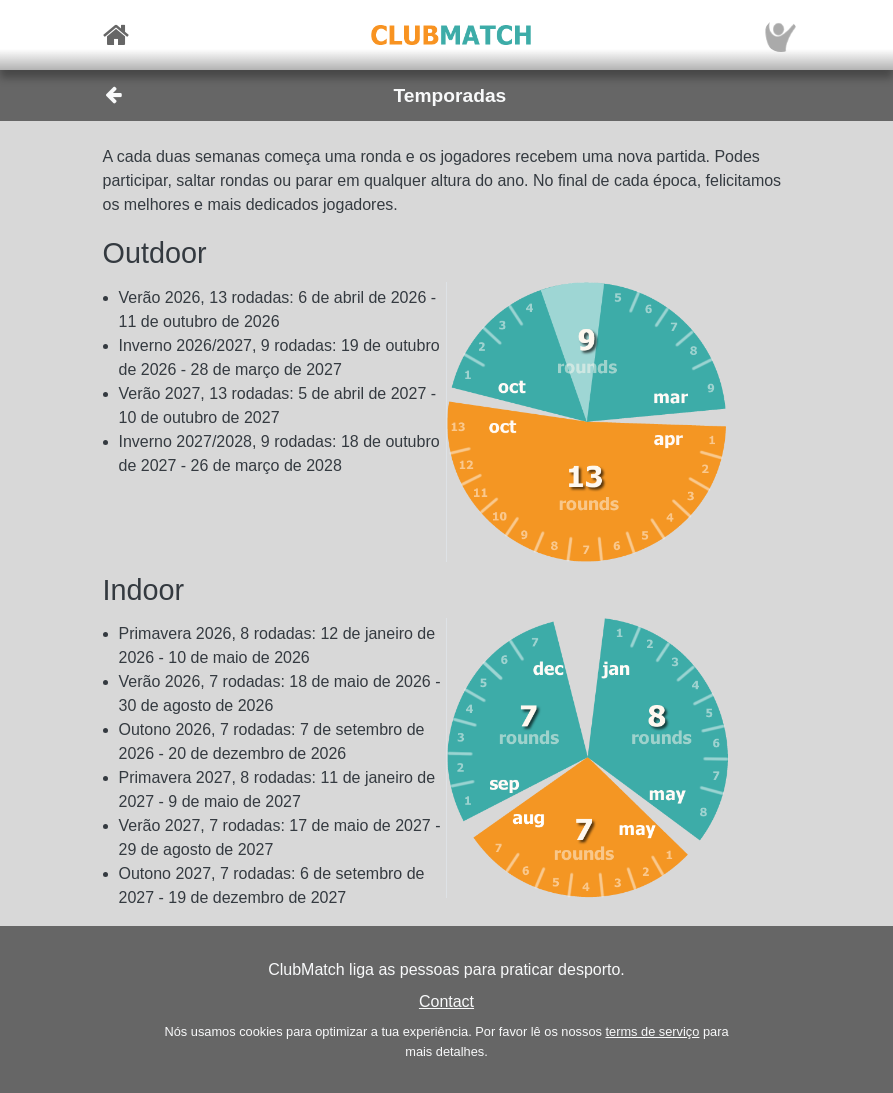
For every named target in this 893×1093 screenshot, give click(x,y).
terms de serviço (652, 1031)
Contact (446, 1001)
